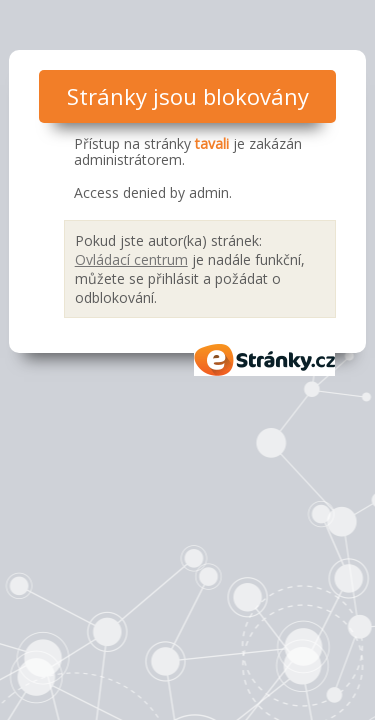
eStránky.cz (265, 360)
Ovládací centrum (131, 259)
